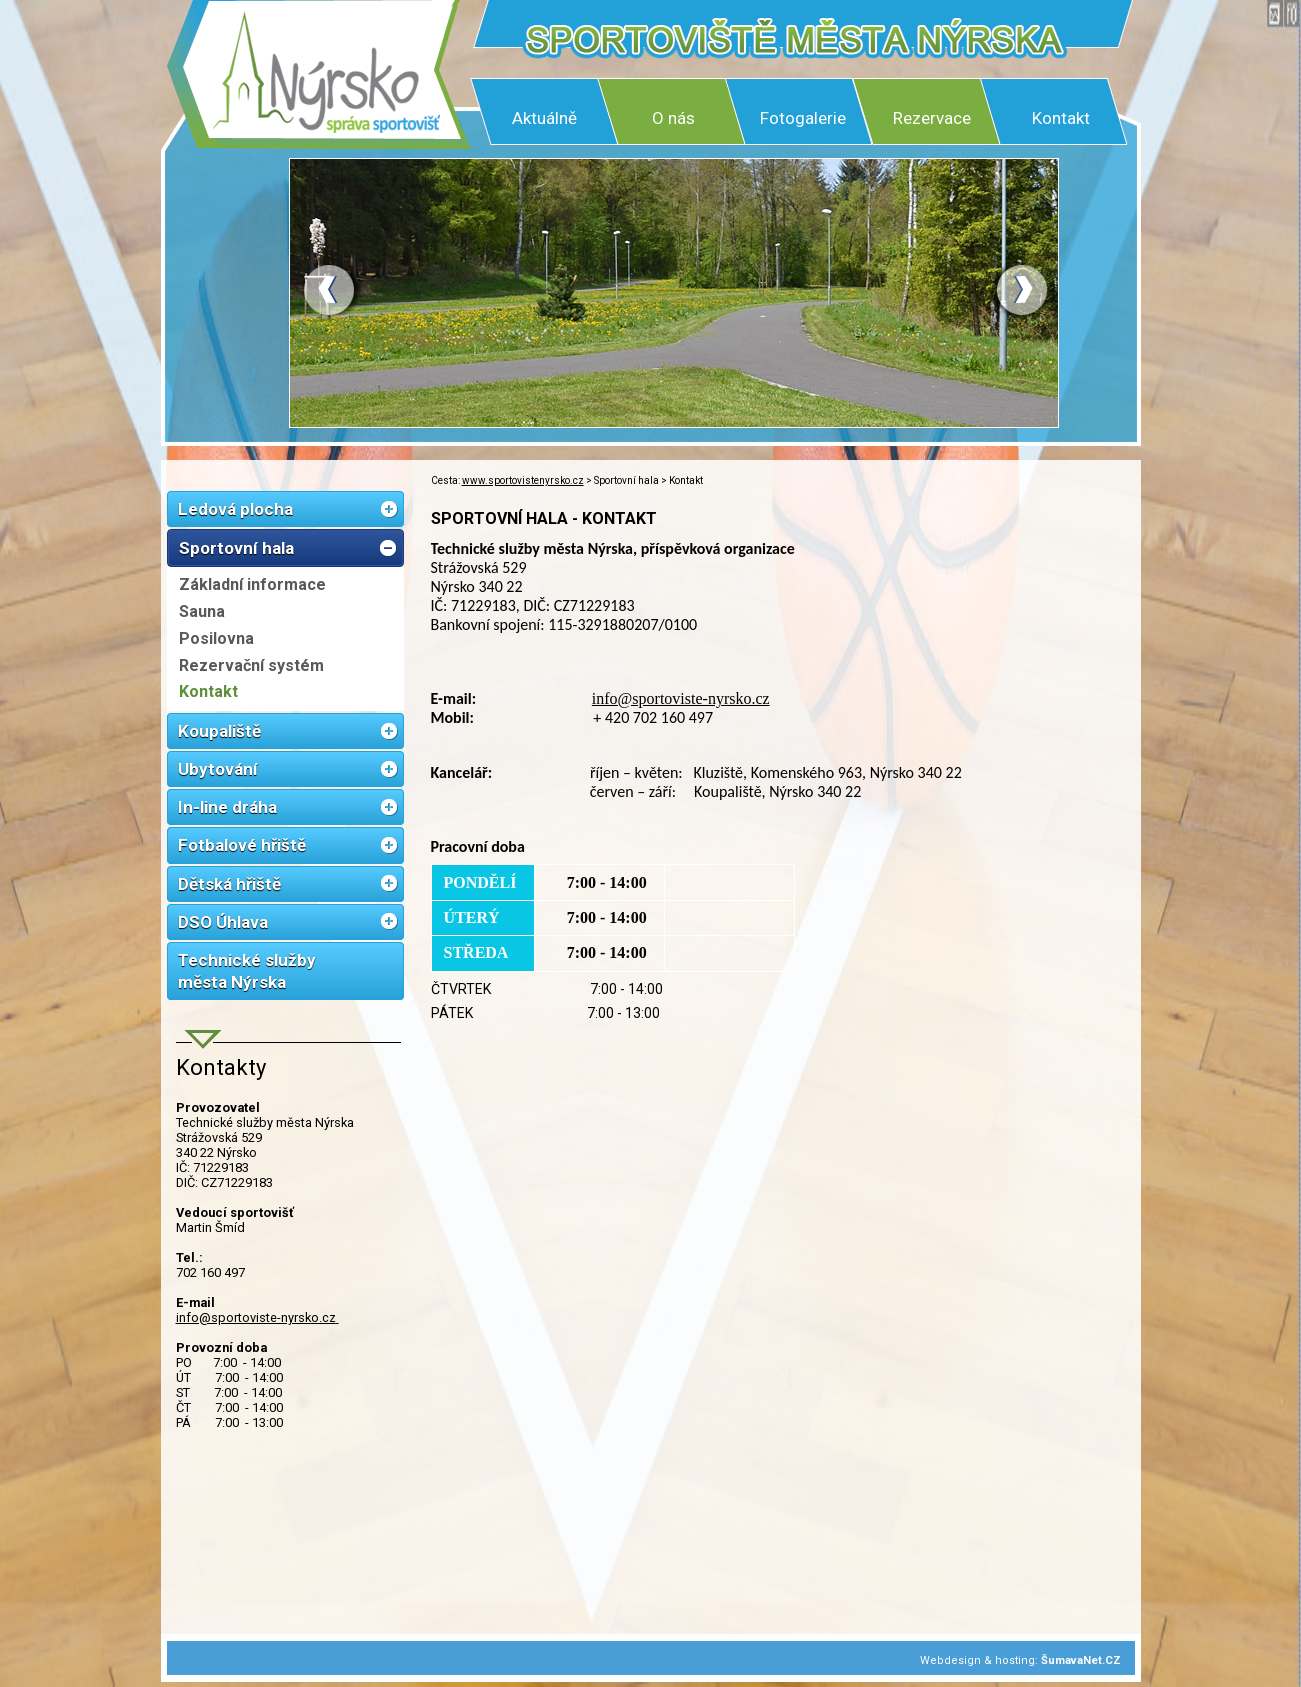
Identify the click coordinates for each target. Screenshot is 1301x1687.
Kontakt (1061, 118)
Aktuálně (544, 118)
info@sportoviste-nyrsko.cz (257, 1317)
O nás (673, 118)
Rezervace (932, 118)
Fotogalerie (803, 118)
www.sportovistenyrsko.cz (523, 480)
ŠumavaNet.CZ (1081, 1660)
